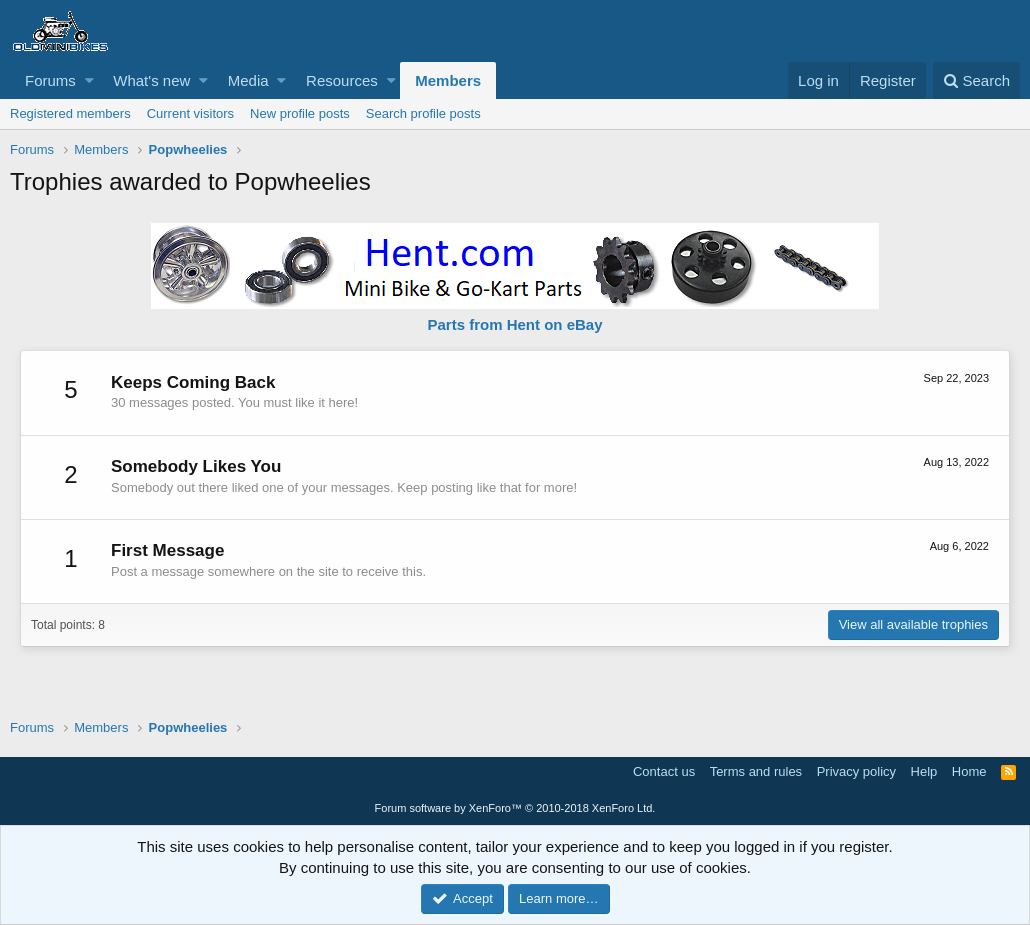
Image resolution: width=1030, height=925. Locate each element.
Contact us (664, 771)
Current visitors (190, 113)
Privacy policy (856, 771)
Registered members (70, 113)
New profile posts (300, 113)
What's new (151, 80)
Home (969, 771)
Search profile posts (423, 113)
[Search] (976, 80)
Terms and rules (756, 771)
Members (448, 80)
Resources (342, 80)
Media (248, 80)
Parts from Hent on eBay (514, 324)
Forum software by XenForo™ (515, 808)
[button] (89, 80)
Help (924, 771)
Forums (50, 80)
